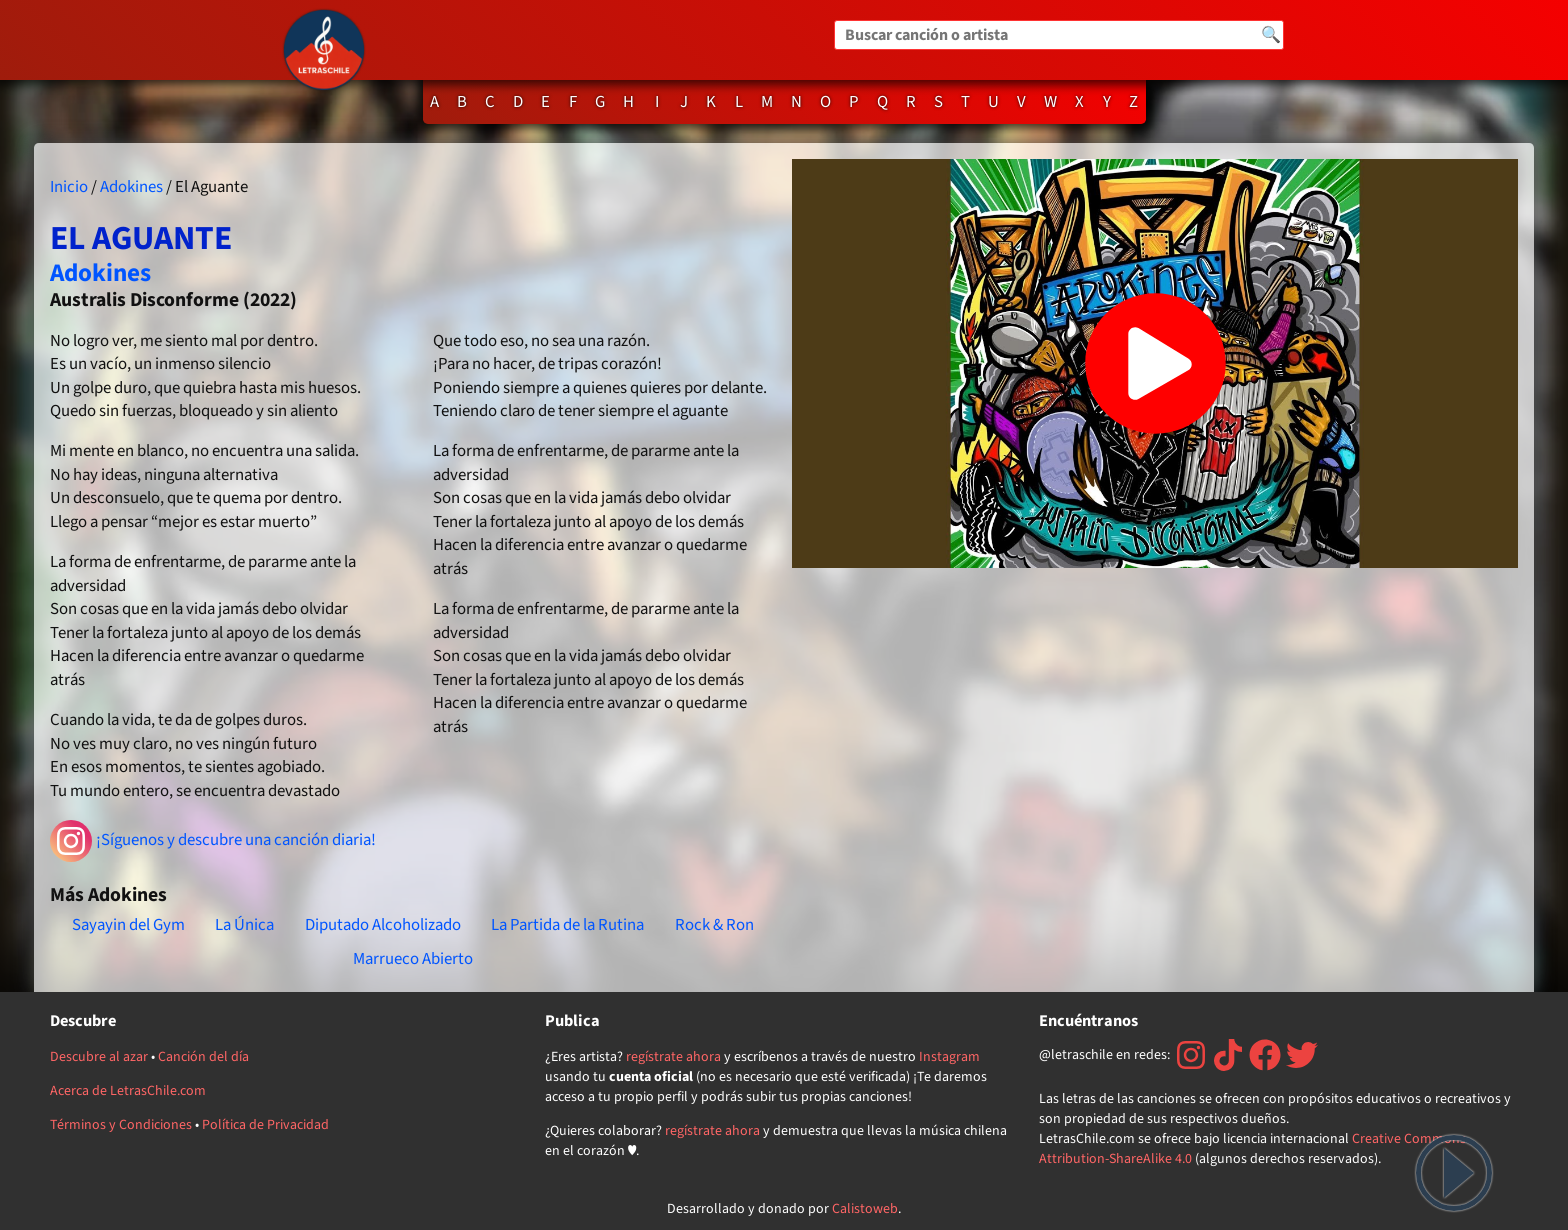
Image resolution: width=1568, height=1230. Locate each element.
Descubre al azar (99, 1057)
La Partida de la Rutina (567, 925)
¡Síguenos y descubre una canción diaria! (213, 841)
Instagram (949, 1057)
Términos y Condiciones (121, 1125)
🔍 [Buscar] (1271, 35)
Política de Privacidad (265, 1125)
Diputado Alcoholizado (383, 925)
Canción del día (203, 1057)
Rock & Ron (714, 925)
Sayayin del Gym (128, 925)
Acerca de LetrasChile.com (128, 1091)
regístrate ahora (673, 1057)
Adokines (131, 187)
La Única (244, 925)
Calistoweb (865, 1209)
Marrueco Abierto (413, 959)
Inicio (69, 187)
